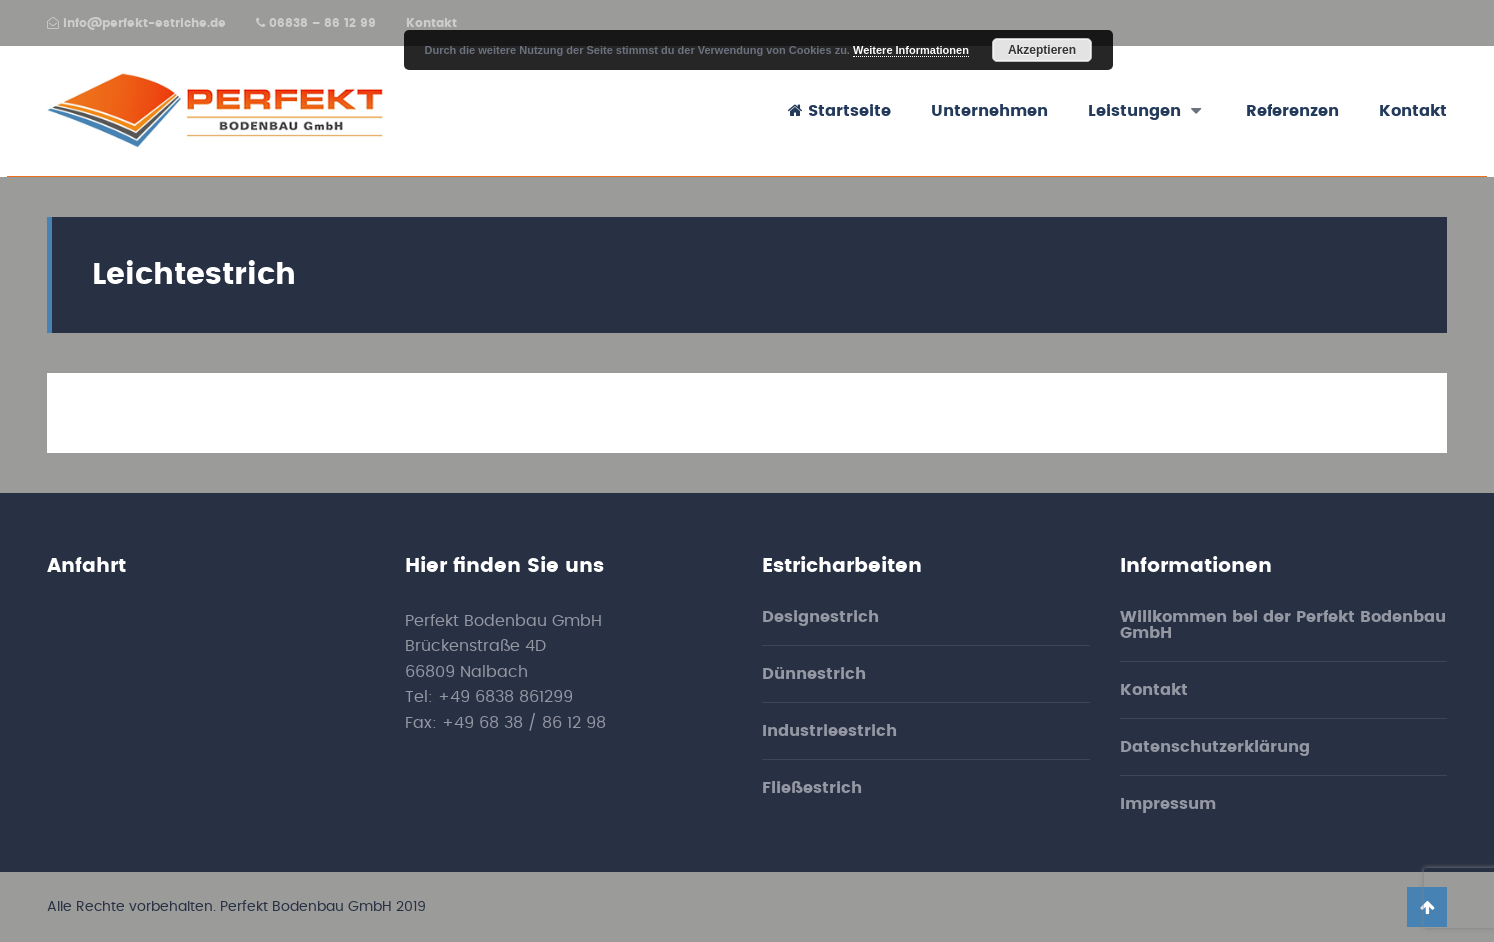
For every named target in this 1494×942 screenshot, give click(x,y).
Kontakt (431, 23)
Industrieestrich (829, 731)
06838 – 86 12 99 (316, 23)
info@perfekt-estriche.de (136, 23)
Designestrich (820, 617)
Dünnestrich (814, 674)
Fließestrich (812, 788)
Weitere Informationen (911, 50)
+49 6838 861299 (505, 697)
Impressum (1168, 804)
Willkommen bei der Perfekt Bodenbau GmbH (1283, 625)
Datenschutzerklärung (1215, 747)
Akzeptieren (1042, 50)
